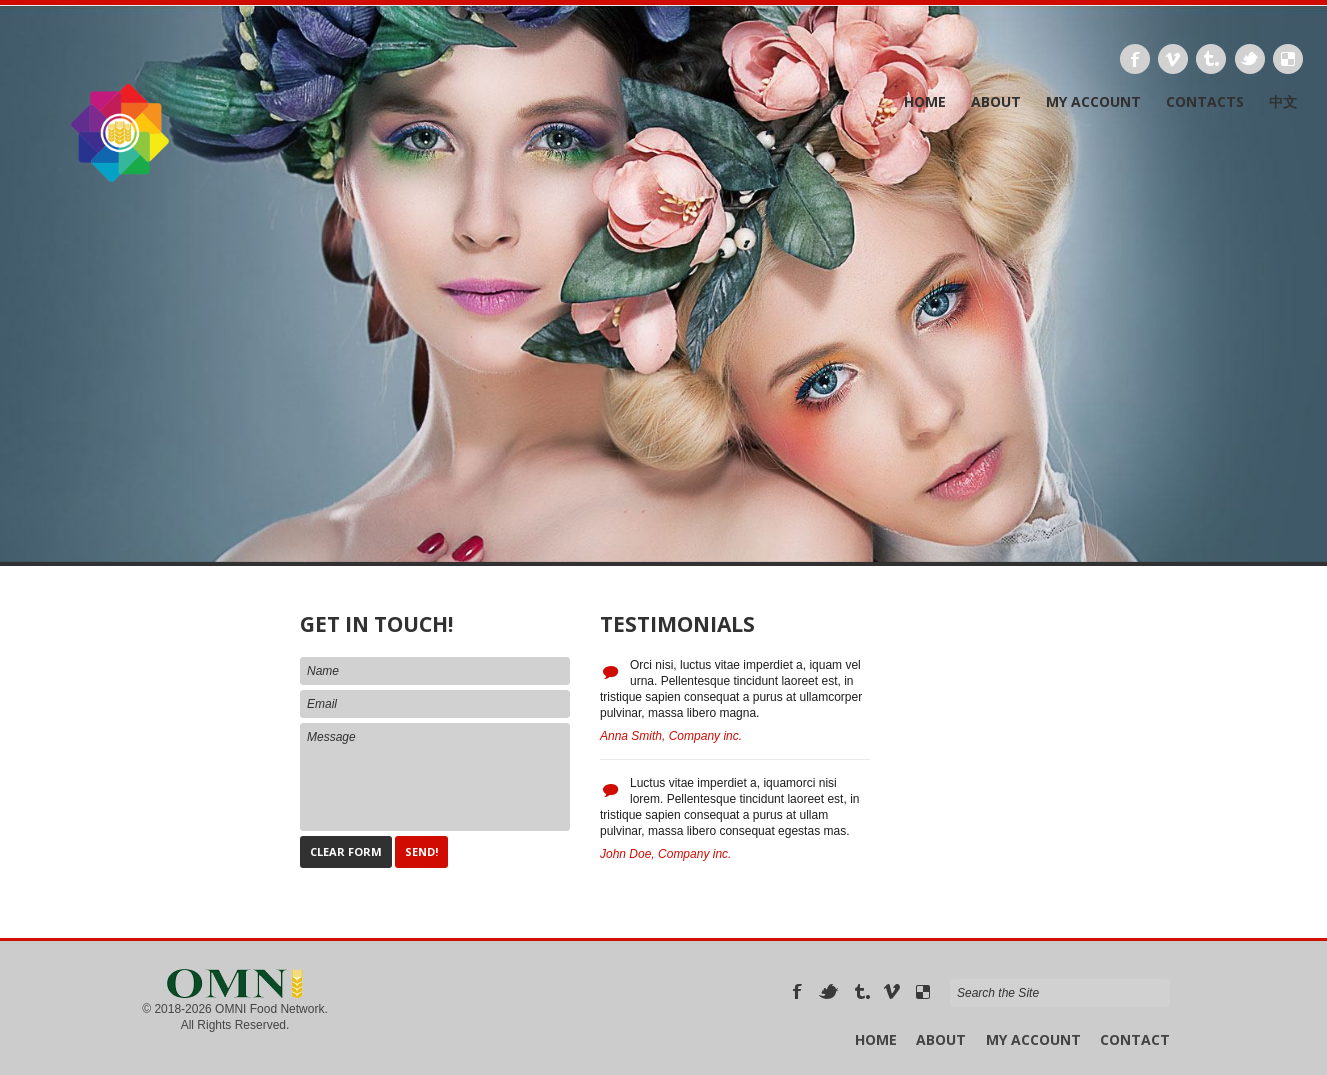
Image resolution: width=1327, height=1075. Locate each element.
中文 (1283, 102)
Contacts (1205, 102)
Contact (1135, 1039)
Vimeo (1173, 59)
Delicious (1288, 59)
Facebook (1135, 59)
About (996, 102)
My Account (1093, 102)
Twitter (1250, 59)
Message (435, 777)
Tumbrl (1211, 59)
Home (925, 102)
